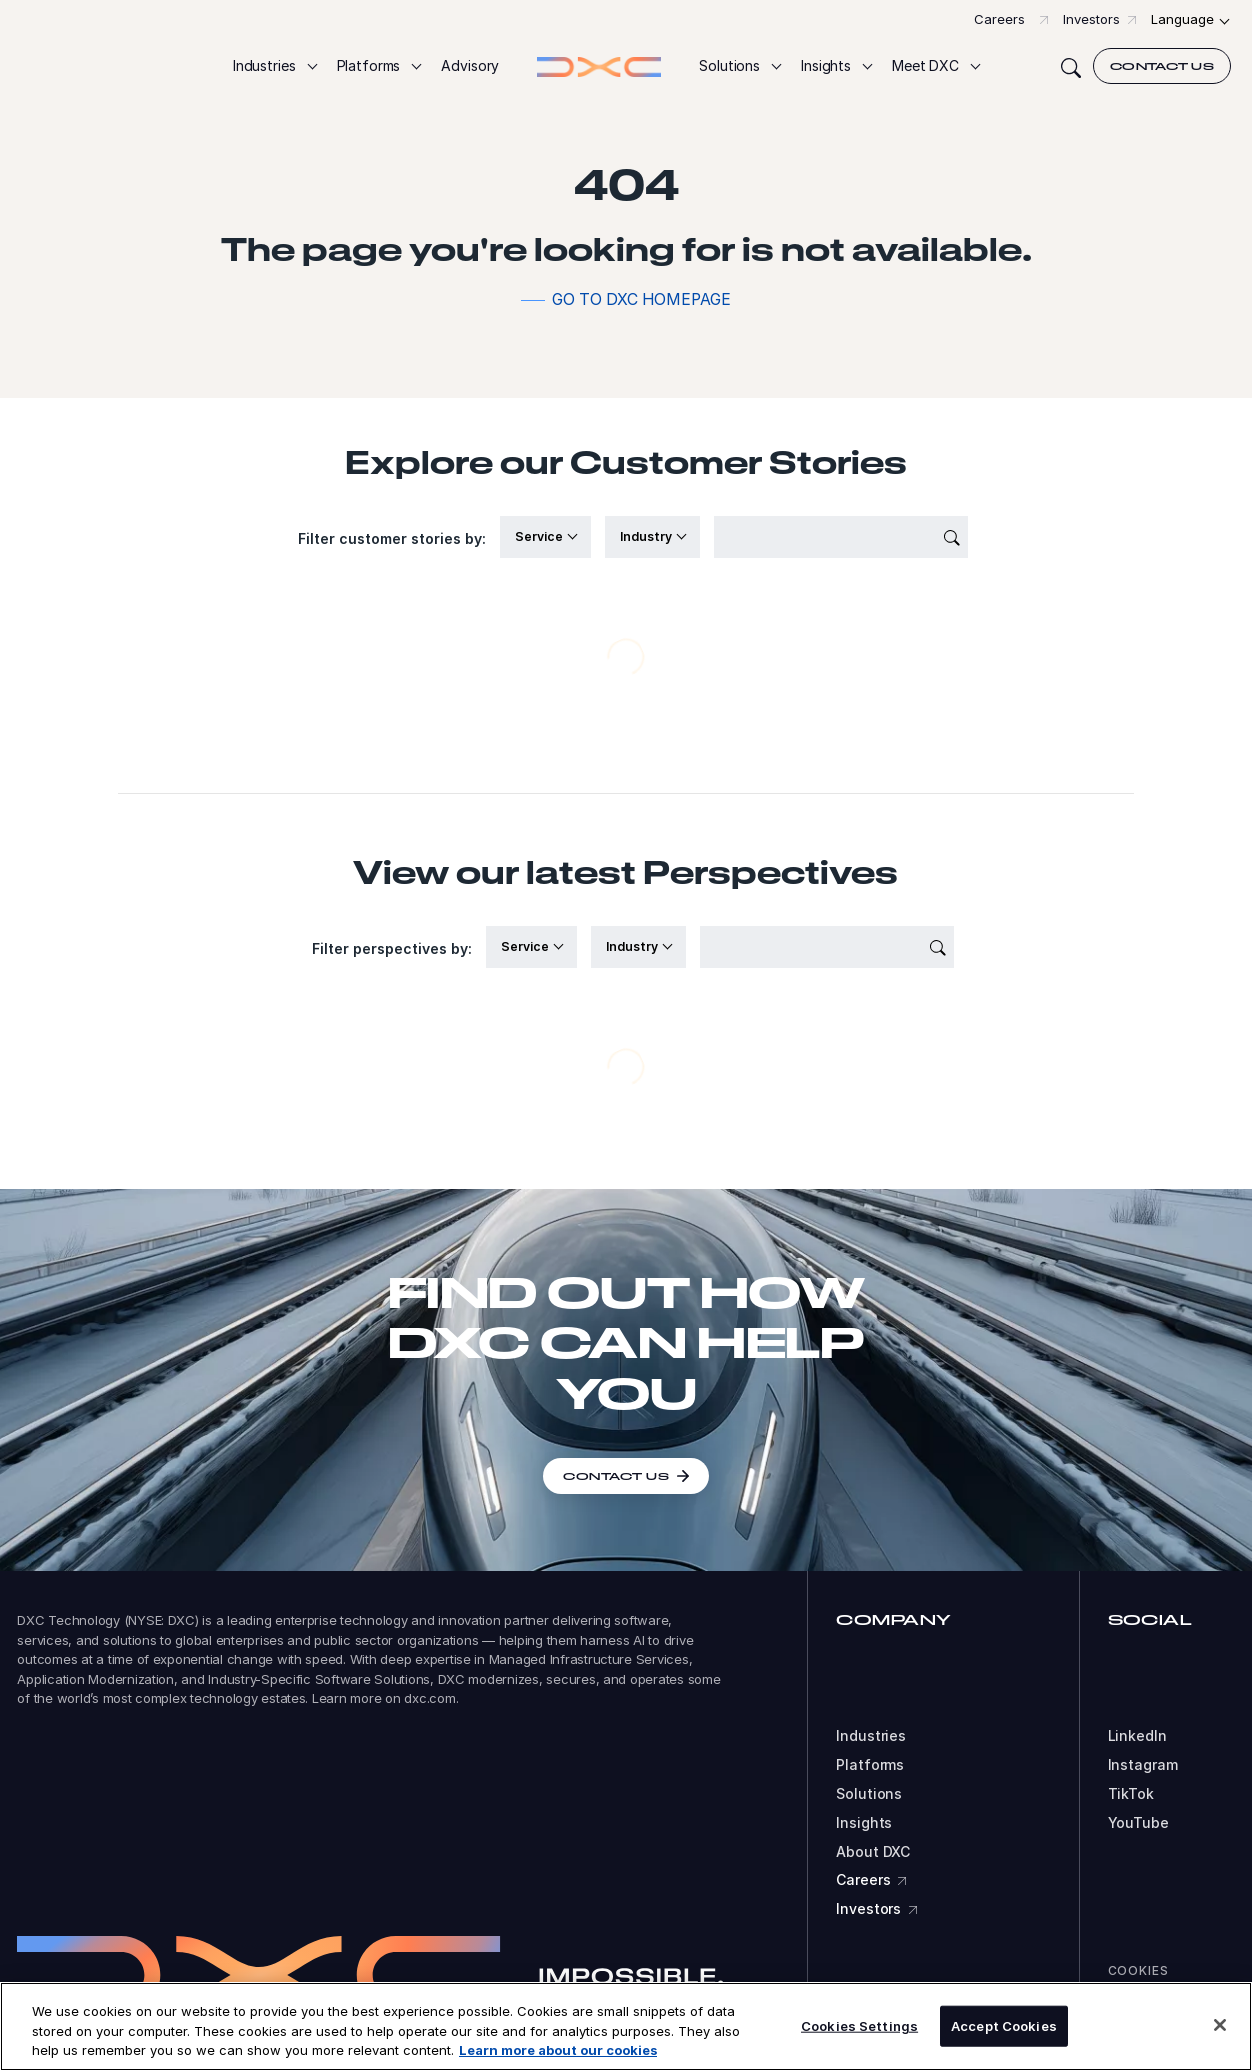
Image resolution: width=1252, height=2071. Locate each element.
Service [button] (540, 536)
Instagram (1143, 1765)
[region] (626, 2026)
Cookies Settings (859, 2025)
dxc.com (429, 1698)
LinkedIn (1137, 1736)
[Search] (1071, 66)
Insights (864, 1823)
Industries (871, 1736)
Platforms (870, 1765)
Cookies (1138, 1970)
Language (1182, 19)
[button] (274, 66)
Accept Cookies (1004, 2025)
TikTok (1131, 1794)
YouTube (1138, 1823)
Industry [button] (647, 536)
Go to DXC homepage (641, 299)
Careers (999, 19)
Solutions (869, 1794)
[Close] (1220, 2025)
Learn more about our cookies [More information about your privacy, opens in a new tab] (558, 2050)
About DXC (873, 1852)
